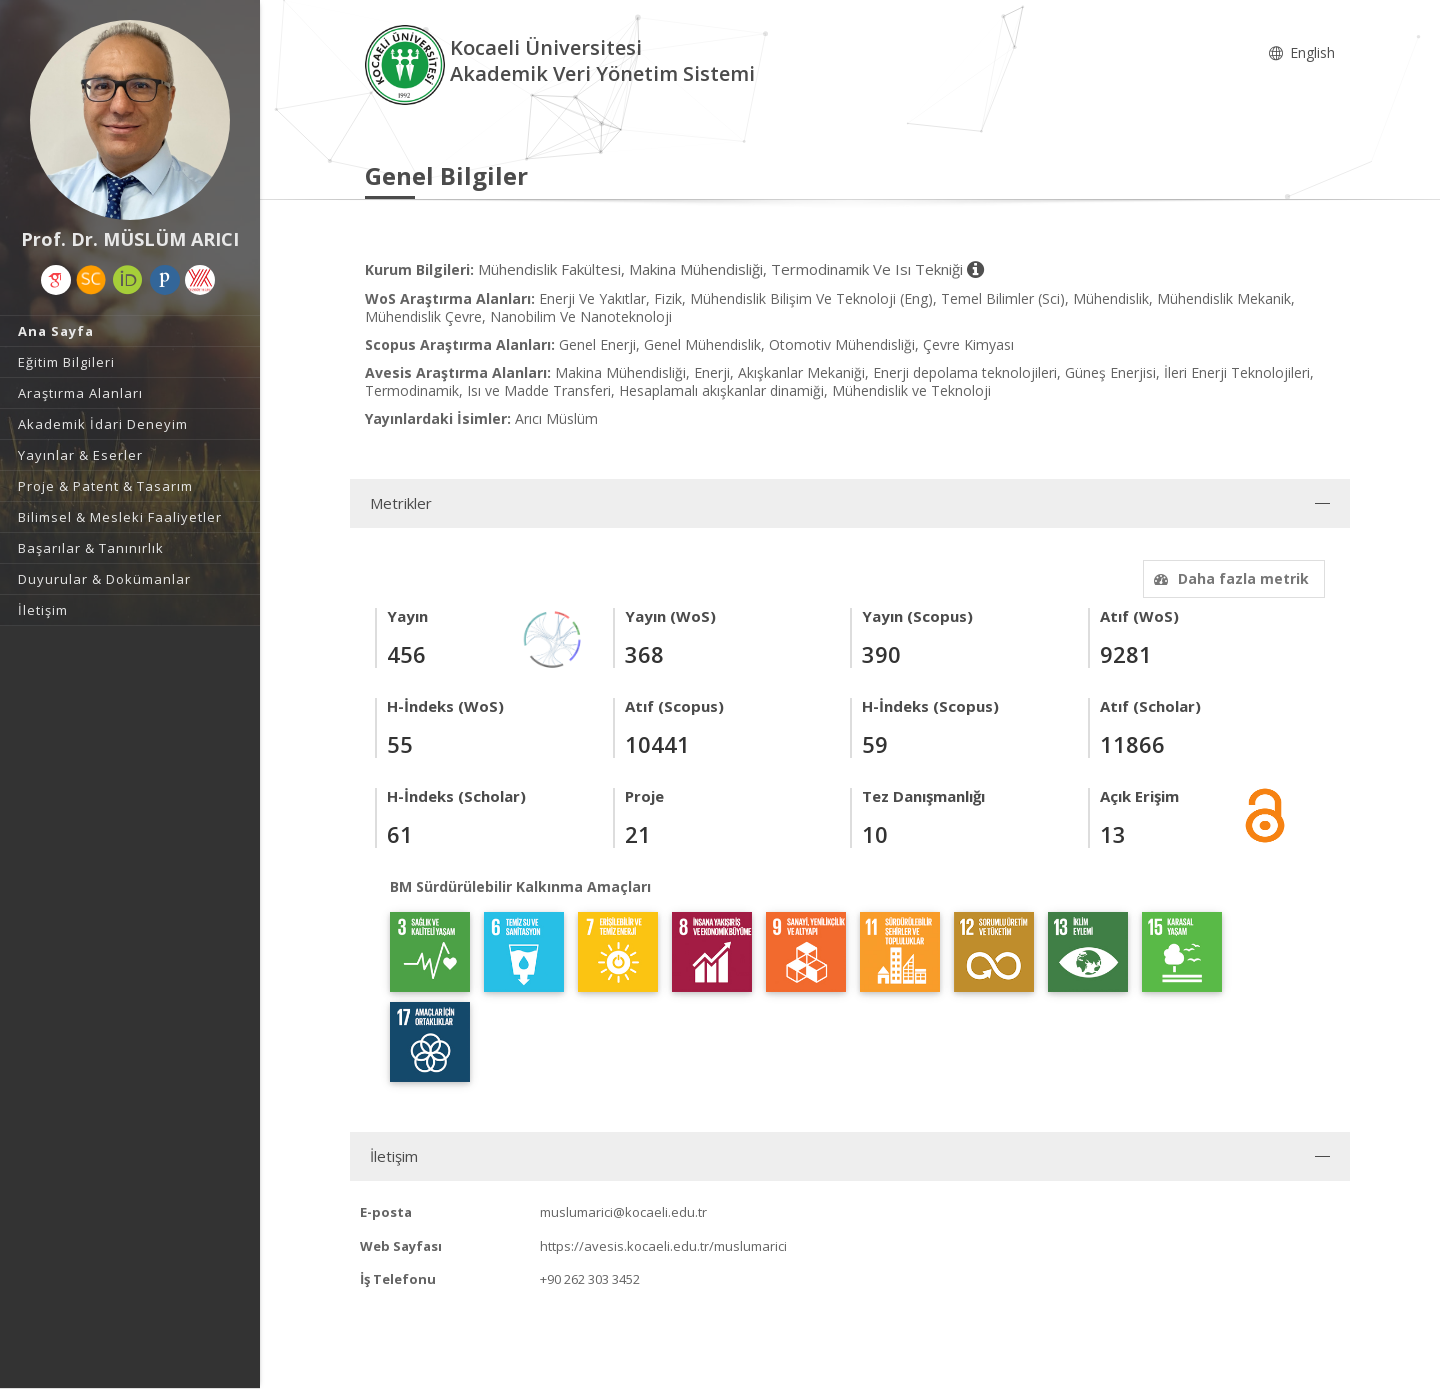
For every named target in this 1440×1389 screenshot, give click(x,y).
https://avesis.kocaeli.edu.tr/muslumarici (663, 1246)
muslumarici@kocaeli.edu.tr (623, 1212)
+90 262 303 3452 (590, 1279)
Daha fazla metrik (1229, 578)
